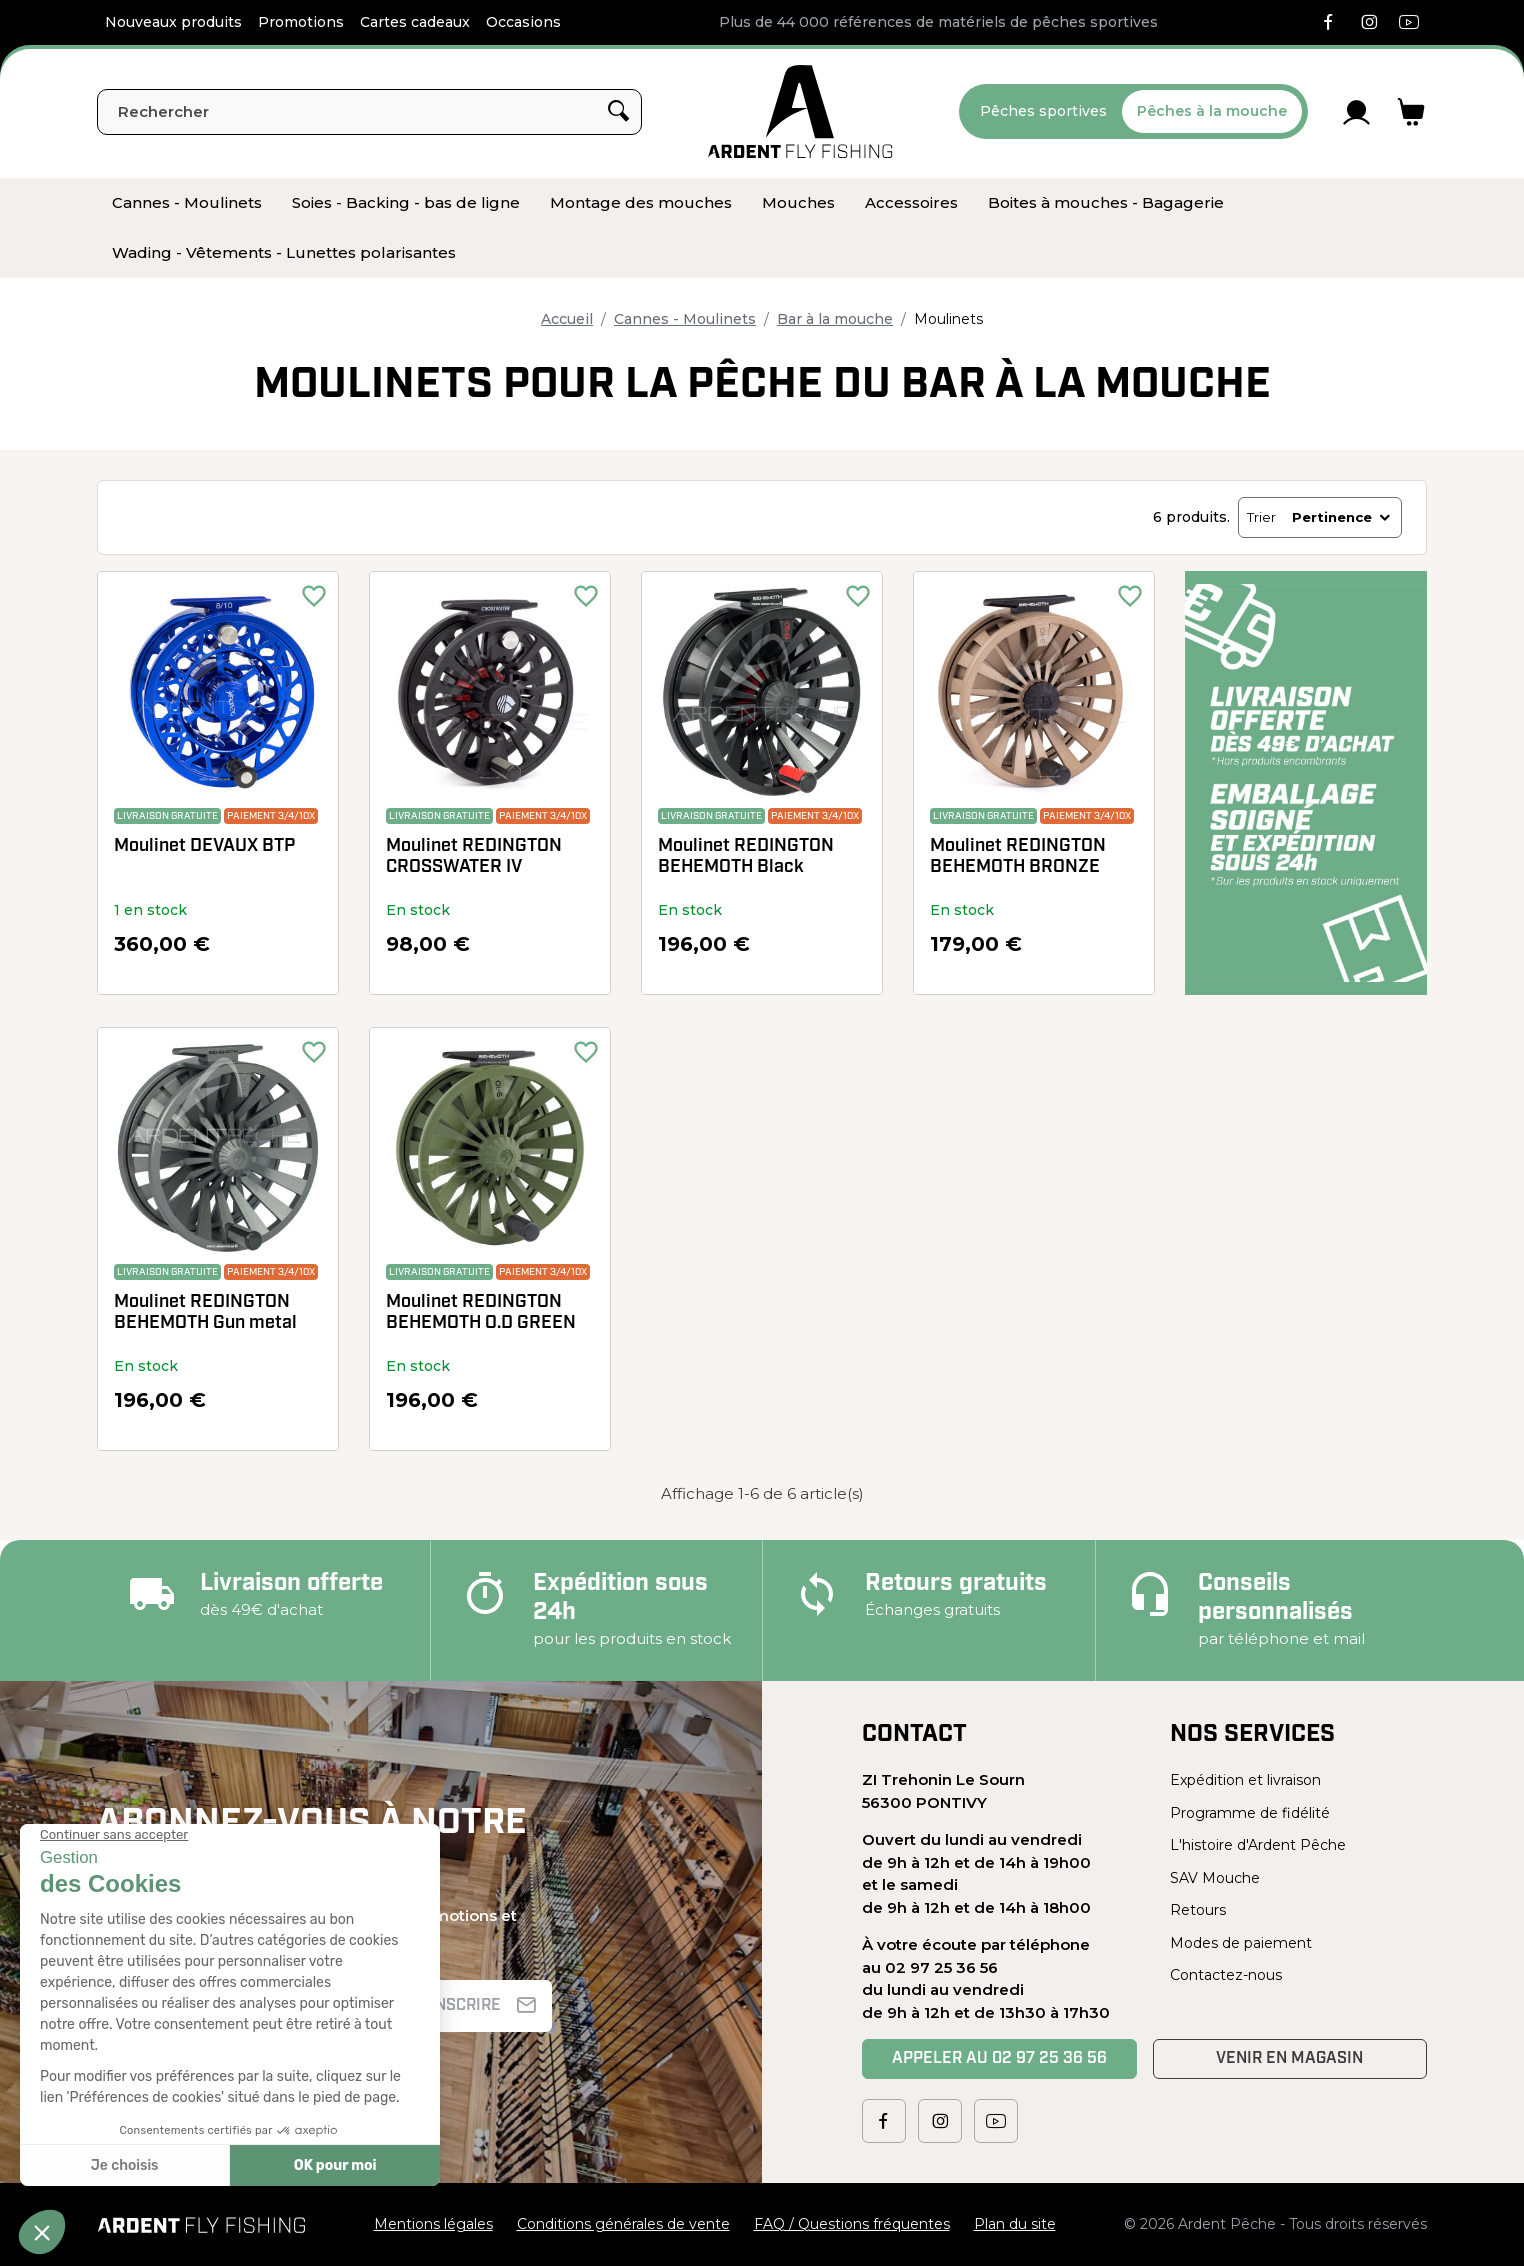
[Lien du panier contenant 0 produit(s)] (1411, 112)
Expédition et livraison (1245, 1780)
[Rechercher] (369, 112)
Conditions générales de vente (623, 2224)
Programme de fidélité (1250, 1813)
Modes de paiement (1241, 1943)
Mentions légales (433, 2224)
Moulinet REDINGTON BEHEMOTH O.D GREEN (481, 1313)
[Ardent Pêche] (800, 111)
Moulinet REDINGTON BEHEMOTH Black (746, 857)
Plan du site (1015, 2224)
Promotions (301, 22)
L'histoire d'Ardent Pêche (1258, 1845)
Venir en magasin (1289, 2059)
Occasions (523, 22)
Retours (1198, 1910)
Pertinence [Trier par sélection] (1342, 517)
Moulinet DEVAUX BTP (204, 846)
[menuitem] (187, 203)
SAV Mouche (1215, 1878)
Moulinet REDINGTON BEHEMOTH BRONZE (1018, 857)
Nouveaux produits (173, 22)
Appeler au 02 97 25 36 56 (999, 2059)
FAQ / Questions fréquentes (852, 2224)
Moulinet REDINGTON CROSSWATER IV (474, 857)
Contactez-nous (1226, 1975)
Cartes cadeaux (415, 22)
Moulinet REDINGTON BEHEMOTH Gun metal (205, 1313)
